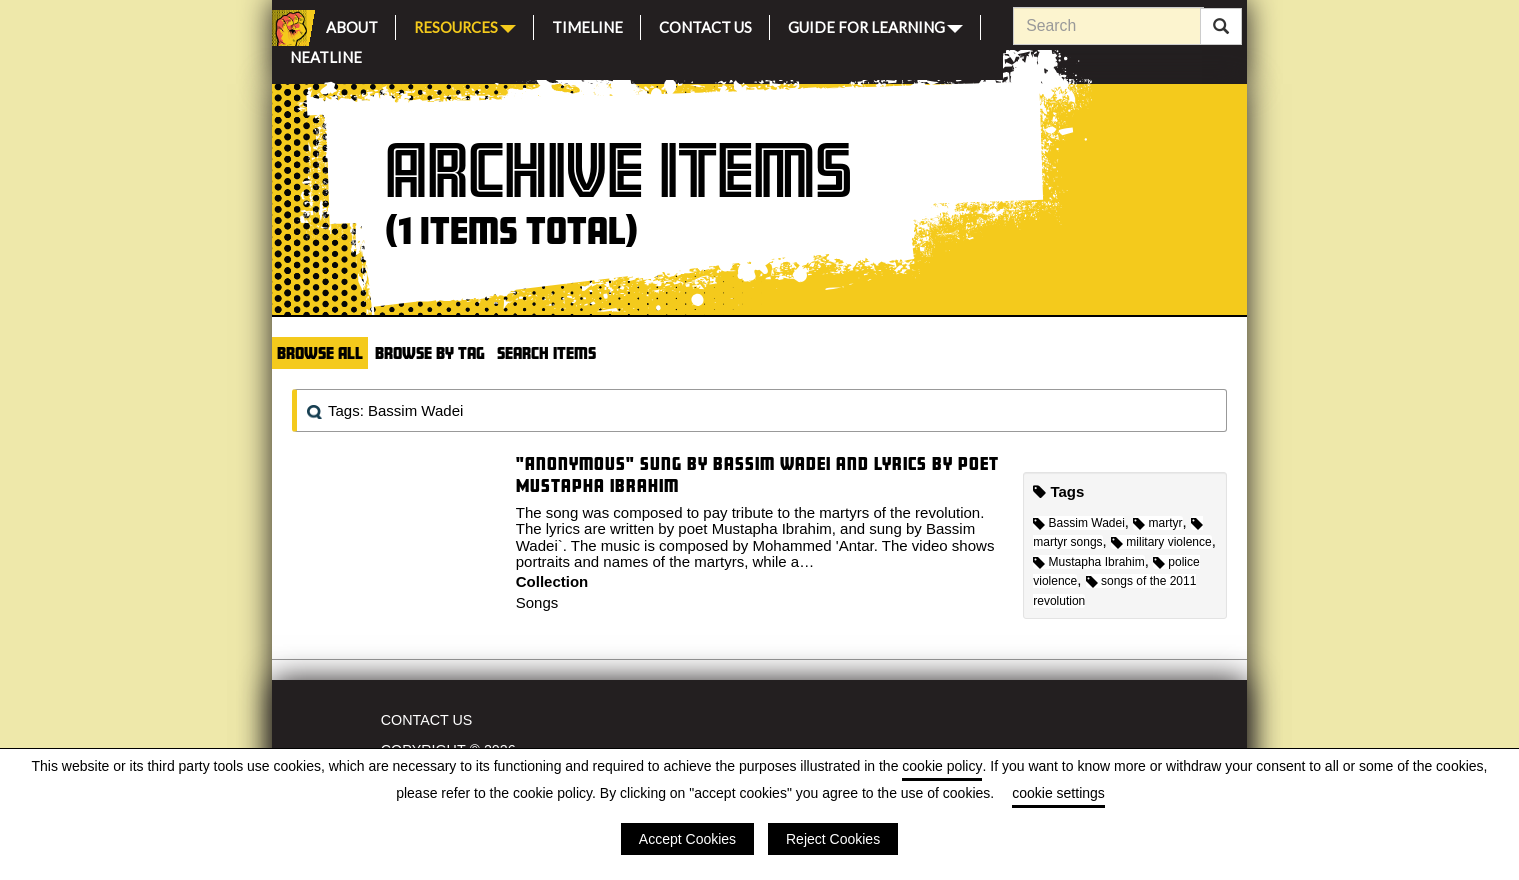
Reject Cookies (833, 839)
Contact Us (705, 24)
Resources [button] (465, 25)
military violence (1161, 542)
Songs (537, 602)
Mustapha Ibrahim (1088, 562)
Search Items (546, 352)
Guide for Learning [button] (875, 25)
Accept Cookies (687, 839)
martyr (1157, 523)
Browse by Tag (430, 352)
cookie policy (942, 766)
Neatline (326, 54)
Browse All (320, 352)
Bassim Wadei (1079, 523)
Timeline (587, 24)
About (352, 24)
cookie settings (1058, 793)
